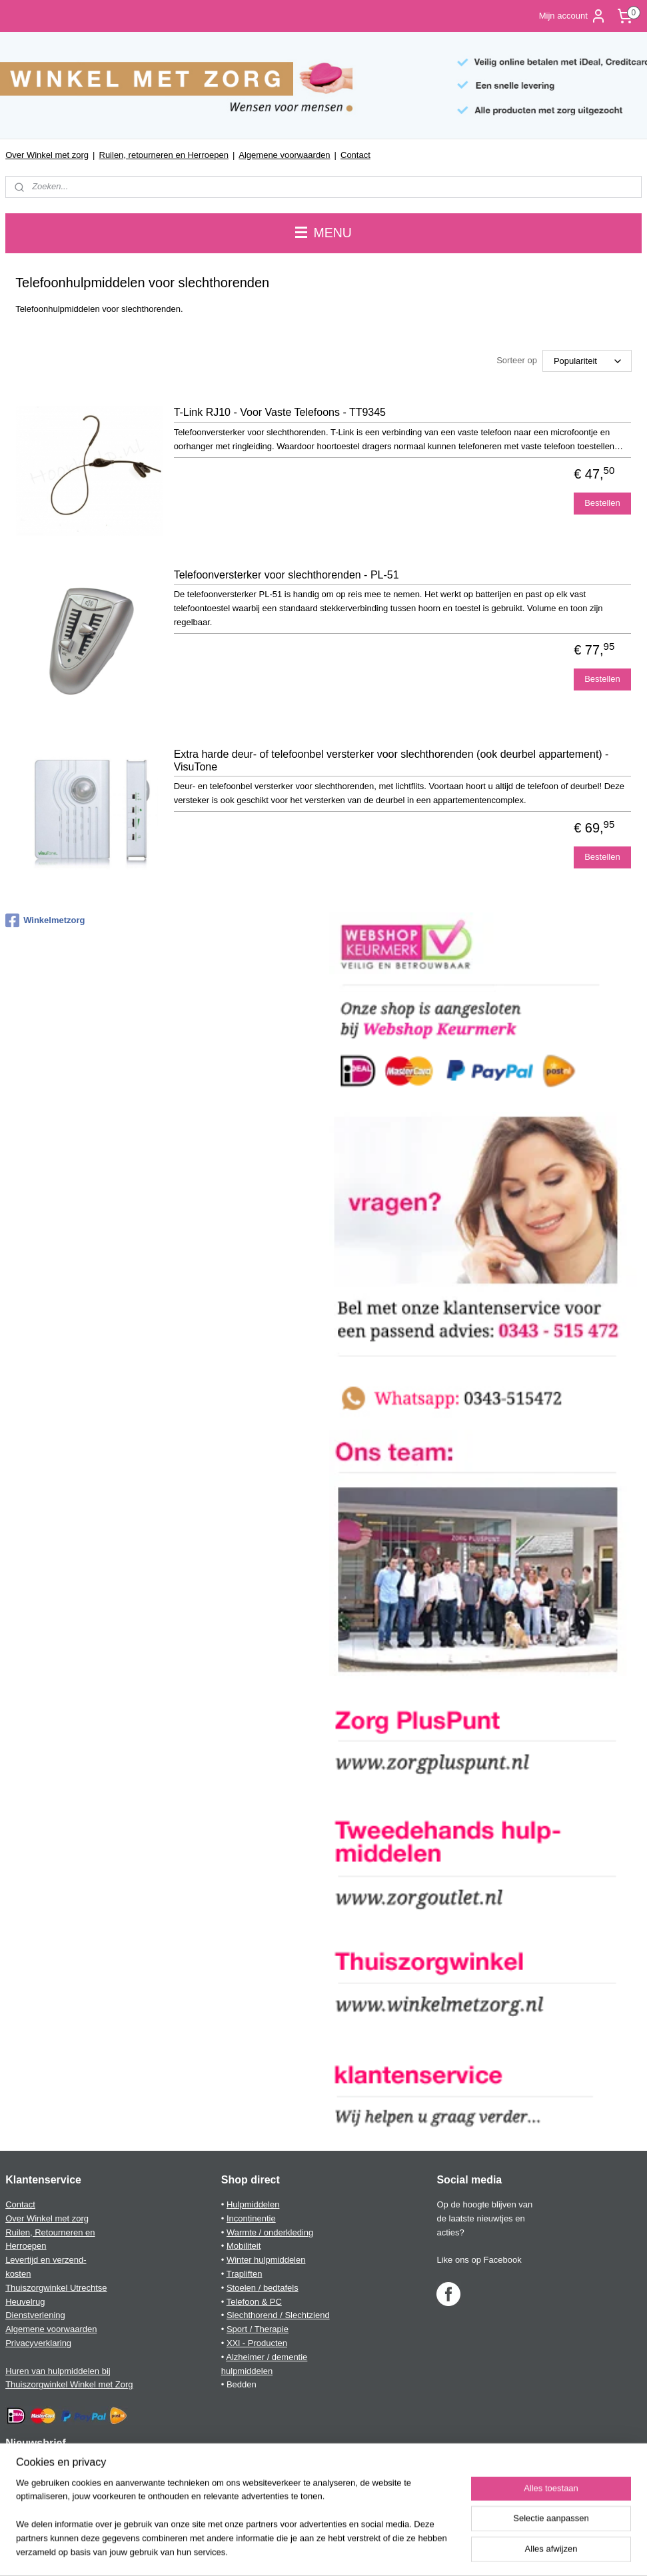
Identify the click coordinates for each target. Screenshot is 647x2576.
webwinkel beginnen (354, 2551)
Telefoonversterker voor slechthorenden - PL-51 (286, 574)
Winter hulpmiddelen (266, 2260)
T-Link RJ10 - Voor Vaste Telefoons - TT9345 (280, 412)
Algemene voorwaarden (284, 155)
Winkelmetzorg (45, 920)
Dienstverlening (35, 2315)
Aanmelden (38, 2497)
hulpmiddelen (247, 2371)
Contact (355, 155)
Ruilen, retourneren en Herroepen (164, 155)
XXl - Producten (257, 2343)
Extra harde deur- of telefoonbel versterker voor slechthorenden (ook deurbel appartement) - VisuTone (391, 760)
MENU (323, 232)
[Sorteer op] (587, 361)
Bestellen (602, 503)
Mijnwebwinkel (457, 2551)
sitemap (287, 2551)
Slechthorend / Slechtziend (278, 2315)
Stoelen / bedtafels (263, 2288)
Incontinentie (251, 2218)
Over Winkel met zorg (47, 155)
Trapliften (245, 2274)
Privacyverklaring (38, 2343)
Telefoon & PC (254, 2302)
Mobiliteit (244, 2246)
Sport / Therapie (258, 2329)
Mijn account (572, 16)
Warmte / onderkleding (270, 2232)
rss (311, 2551)
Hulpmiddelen (253, 2204)
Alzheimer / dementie (266, 2357)
